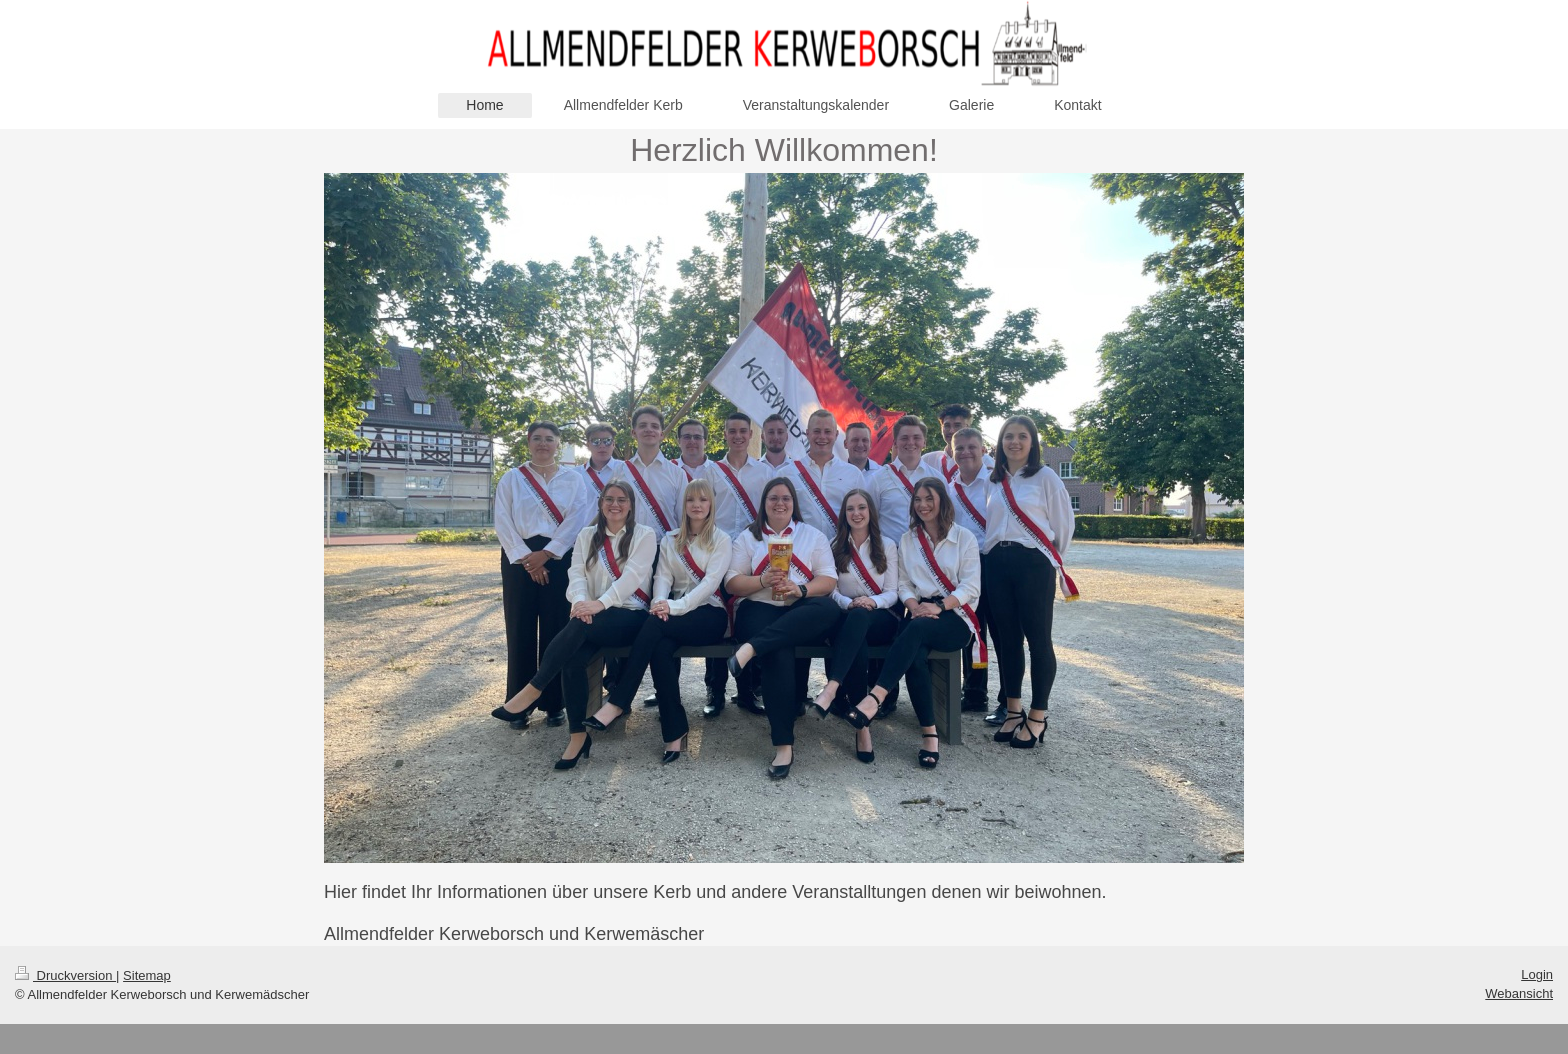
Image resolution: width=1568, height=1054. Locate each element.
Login (1537, 974)
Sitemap (147, 975)
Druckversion (65, 975)
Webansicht (1519, 993)
